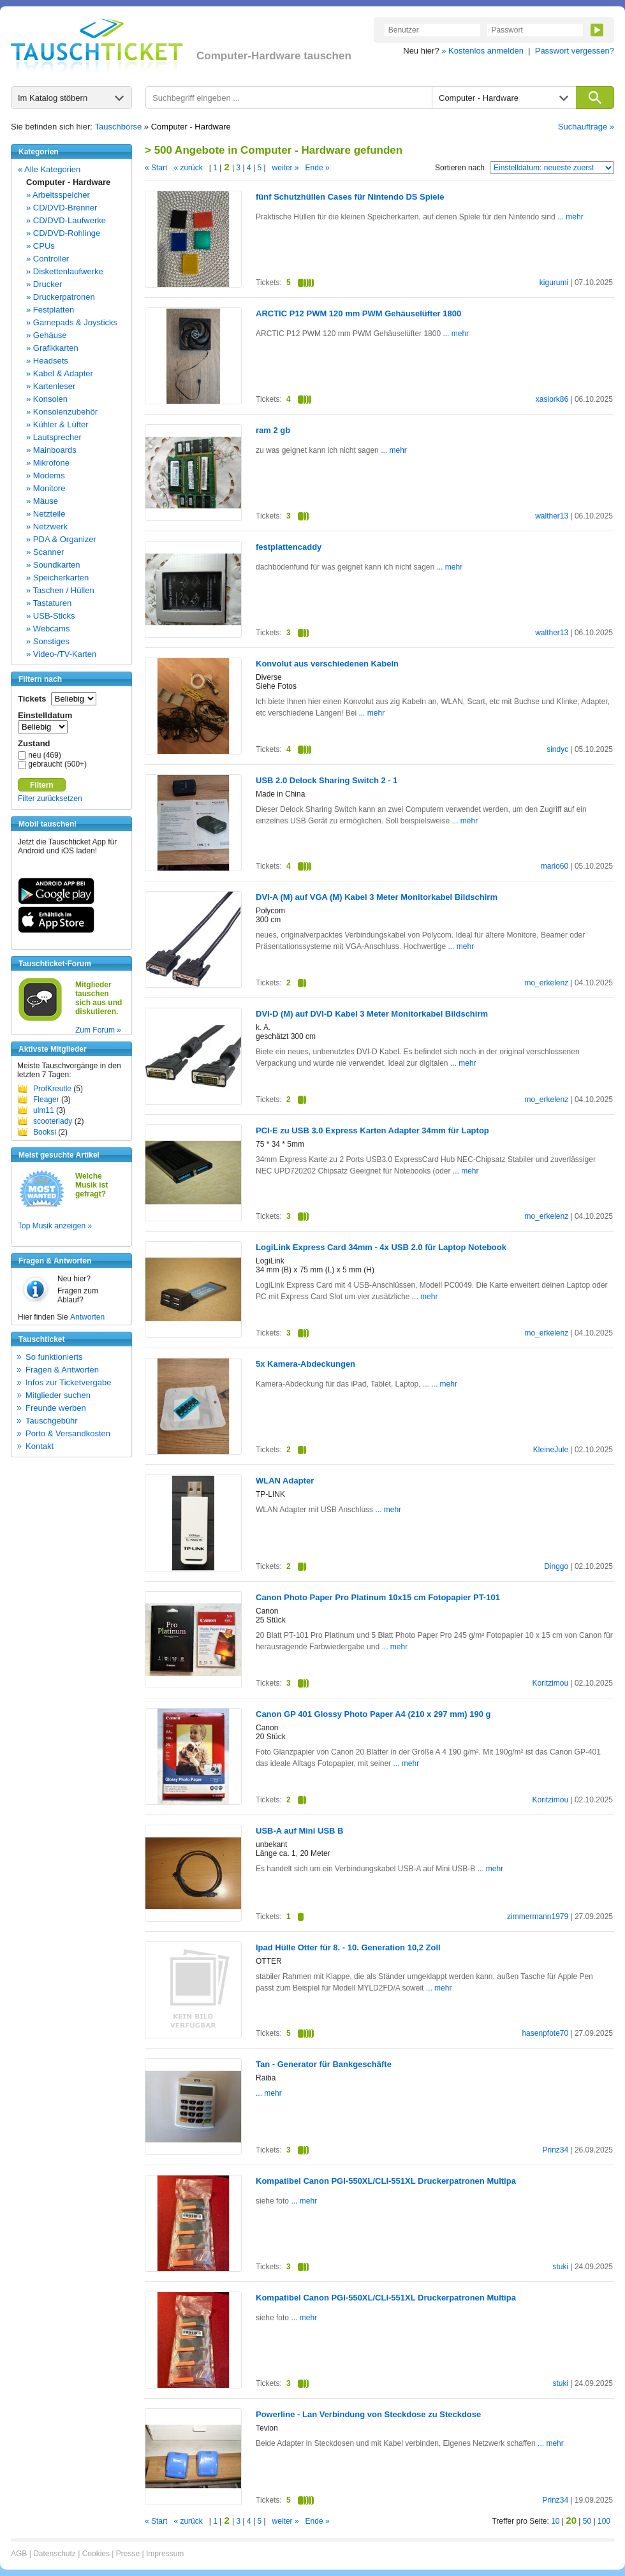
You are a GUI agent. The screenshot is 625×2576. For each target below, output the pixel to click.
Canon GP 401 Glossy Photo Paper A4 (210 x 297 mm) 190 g (373, 1714)
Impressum (165, 2553)
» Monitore (45, 488)
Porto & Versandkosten (68, 1433)
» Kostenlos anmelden (482, 50)
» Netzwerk (47, 526)
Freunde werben (56, 1408)
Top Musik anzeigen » (55, 1225)
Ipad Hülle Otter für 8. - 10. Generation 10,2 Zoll (348, 1947)
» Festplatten (50, 309)
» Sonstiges (48, 641)
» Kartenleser (50, 386)
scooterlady (52, 1121)
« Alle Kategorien (49, 169)
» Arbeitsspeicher (58, 195)
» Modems (45, 475)
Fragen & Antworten (62, 1369)
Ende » (317, 167)
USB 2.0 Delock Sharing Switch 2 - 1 (327, 780)
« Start (156, 167)
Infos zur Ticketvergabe (68, 1382)
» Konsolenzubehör (62, 411)
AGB (19, 2553)
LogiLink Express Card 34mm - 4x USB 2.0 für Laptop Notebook (381, 1247)
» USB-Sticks (50, 616)
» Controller (47, 258)
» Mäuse (42, 501)
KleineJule (550, 1449)
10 (555, 2521)
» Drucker (44, 284)
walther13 (551, 516)
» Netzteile (45, 514)
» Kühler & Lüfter (57, 424)
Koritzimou (550, 1683)
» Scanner (45, 552)
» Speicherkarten (57, 577)
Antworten (87, 1317)
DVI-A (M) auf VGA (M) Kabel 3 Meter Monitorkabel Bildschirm (376, 897)
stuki (560, 2266)
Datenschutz (54, 2553)
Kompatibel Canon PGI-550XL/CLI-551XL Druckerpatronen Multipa (386, 2181)
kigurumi (554, 282)
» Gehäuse (46, 335)
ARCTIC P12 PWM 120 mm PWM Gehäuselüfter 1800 (358, 313)
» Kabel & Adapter (59, 373)
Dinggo (556, 1566)
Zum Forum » (98, 1030)
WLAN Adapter (285, 1480)
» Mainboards (51, 450)
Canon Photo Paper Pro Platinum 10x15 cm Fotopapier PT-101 (378, 1597)
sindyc (557, 749)
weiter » (285, 167)
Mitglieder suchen (58, 1395)
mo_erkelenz (546, 982)
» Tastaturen (48, 603)
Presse (128, 2553)
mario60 (554, 866)
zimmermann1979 (537, 1916)
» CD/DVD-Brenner (61, 207)
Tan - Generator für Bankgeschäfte (324, 2064)
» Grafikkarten (52, 348)
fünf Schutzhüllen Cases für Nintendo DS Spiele (350, 197)
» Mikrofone (48, 462)
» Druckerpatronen (60, 297)
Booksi (44, 1132)
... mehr (569, 216)
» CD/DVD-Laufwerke (66, 220)
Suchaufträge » (586, 126)
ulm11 (43, 1110)
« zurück (187, 167)
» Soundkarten (53, 565)
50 (587, 2521)
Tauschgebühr (52, 1420)
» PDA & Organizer (61, 539)
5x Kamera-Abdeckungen (305, 1364)
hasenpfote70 (545, 2033)
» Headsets (47, 360)
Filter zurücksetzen (50, 798)
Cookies (96, 2553)
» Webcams (48, 628)
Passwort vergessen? (574, 50)
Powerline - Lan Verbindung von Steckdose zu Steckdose (368, 2414)
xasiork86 (552, 399)
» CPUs (40, 246)
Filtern (42, 785)
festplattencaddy (288, 547)
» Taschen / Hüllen (60, 590)
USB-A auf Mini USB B (299, 1831)
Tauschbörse (118, 126)
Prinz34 (555, 2149)
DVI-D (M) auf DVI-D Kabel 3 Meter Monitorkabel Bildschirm (372, 1014)
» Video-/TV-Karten (61, 654)
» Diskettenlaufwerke (64, 271)
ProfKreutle (52, 1088)
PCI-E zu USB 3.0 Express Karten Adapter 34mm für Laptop (372, 1130)
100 (604, 2521)
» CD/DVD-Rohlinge (63, 233)
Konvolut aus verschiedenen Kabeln (327, 663)
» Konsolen (47, 399)
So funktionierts (54, 1357)
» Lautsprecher (54, 437)
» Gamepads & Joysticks (71, 322)
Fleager (46, 1099)
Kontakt (40, 1446)
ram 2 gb (273, 430)
